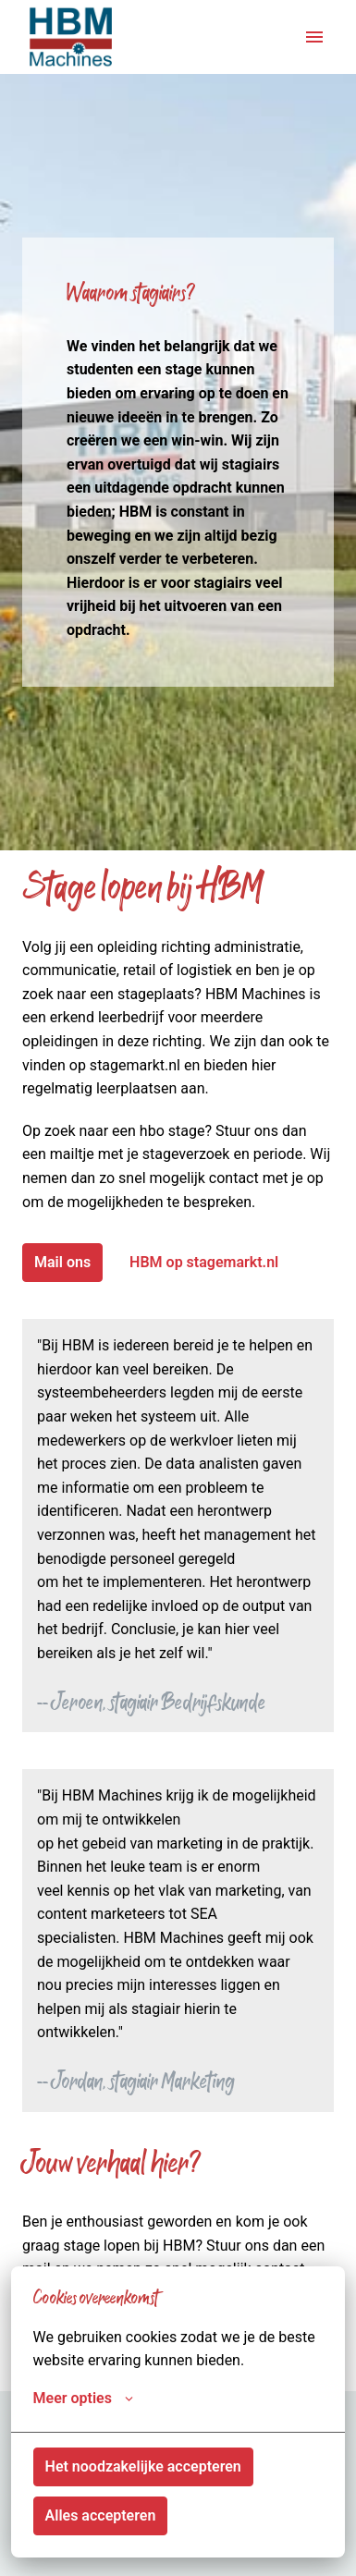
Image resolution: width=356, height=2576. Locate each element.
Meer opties (83, 2398)
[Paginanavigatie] (314, 36)
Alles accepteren (100, 2515)
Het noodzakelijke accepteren (143, 2466)
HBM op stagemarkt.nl (203, 1262)
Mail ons (62, 1262)
